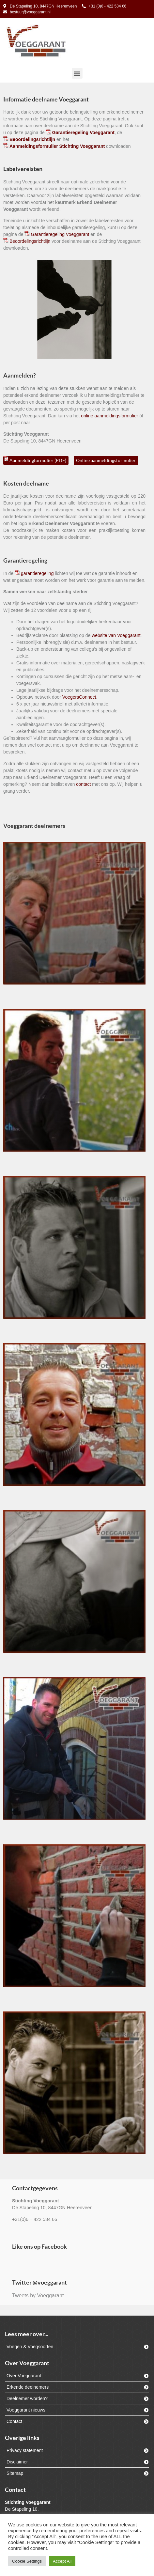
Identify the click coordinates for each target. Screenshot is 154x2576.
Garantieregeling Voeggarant (60, 234)
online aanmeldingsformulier (109, 415)
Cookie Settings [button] (27, 2561)
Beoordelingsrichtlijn (29, 241)
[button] (77, 73)
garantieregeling (37, 573)
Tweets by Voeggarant (38, 2295)
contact (83, 784)
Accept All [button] (62, 2561)
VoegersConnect (79, 697)
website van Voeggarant (116, 635)
